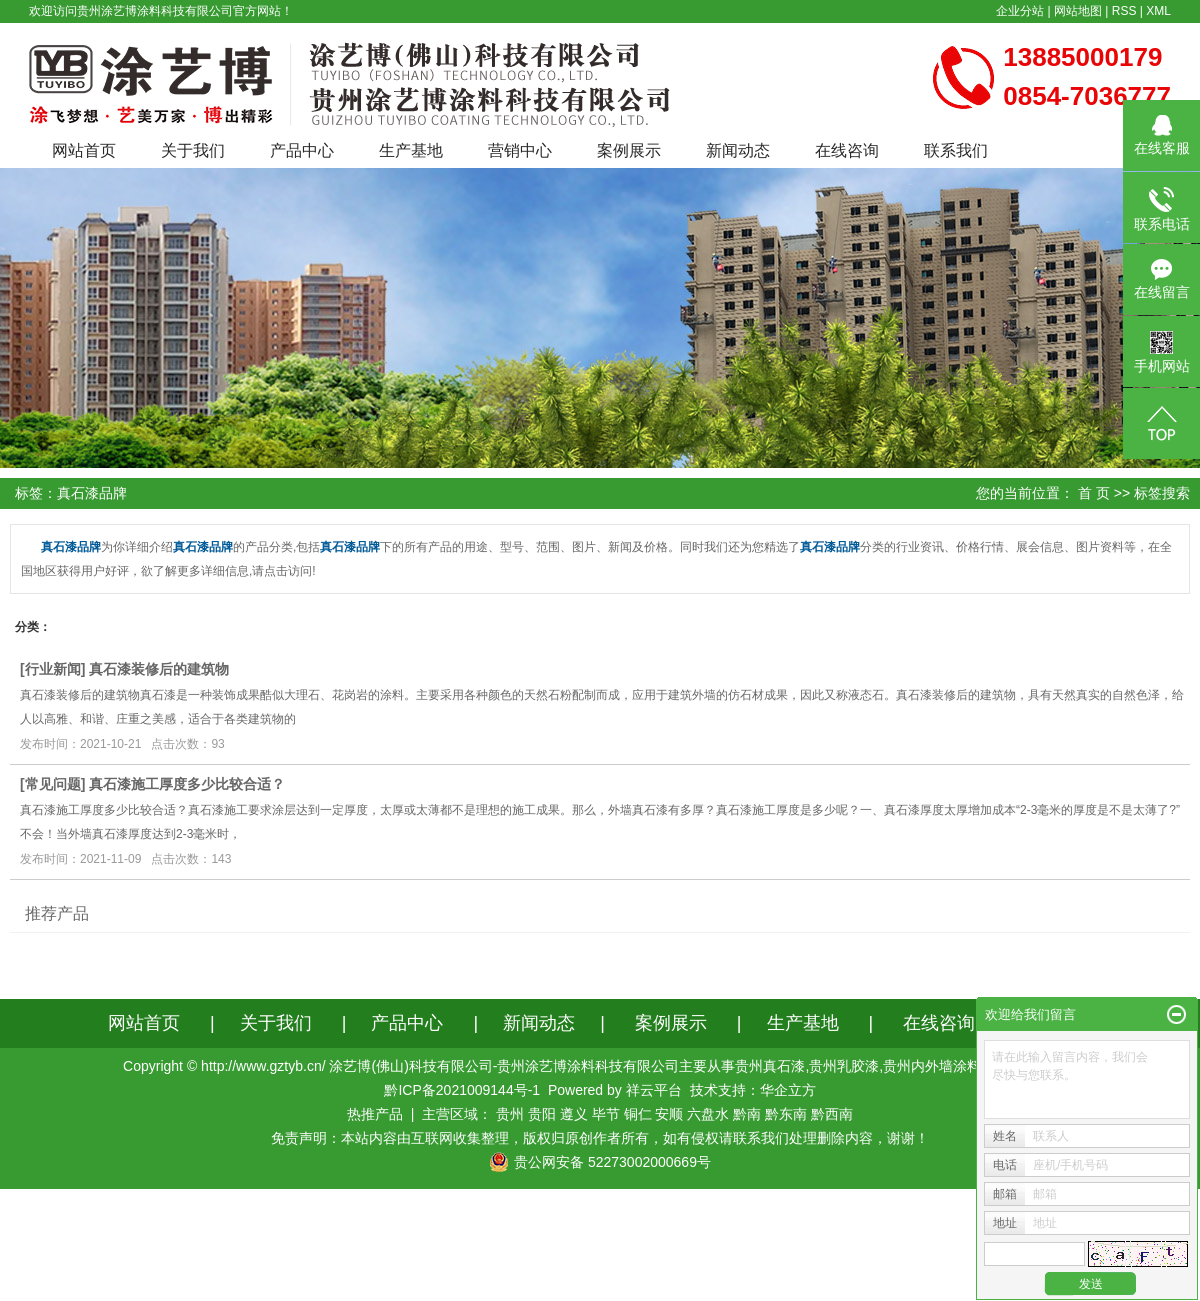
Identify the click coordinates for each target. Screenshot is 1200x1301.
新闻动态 (738, 150)
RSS (1124, 11)
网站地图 (1078, 11)
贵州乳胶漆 (844, 1066)
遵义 (574, 1114)
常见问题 (53, 784)
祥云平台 (654, 1090)
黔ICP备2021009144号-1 (462, 1090)
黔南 (747, 1114)
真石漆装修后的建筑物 (159, 669)
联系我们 (956, 150)
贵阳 (542, 1114)
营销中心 (520, 150)
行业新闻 (53, 669)
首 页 (1094, 493)
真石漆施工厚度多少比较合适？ (187, 784)
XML (1158, 11)
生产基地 (411, 150)
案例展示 (629, 150)
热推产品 (375, 1114)
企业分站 (1020, 11)
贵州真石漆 (770, 1066)
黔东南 (786, 1114)
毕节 (606, 1114)
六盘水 (708, 1114)
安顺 (669, 1114)
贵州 (510, 1114)
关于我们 (193, 150)
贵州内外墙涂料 (932, 1066)
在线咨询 (847, 150)
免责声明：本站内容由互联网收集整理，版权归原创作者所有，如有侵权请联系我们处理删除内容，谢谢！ (600, 1138)
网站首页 (84, 150)
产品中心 (302, 150)
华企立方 (788, 1090)
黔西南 (832, 1114)
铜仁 (638, 1114)
